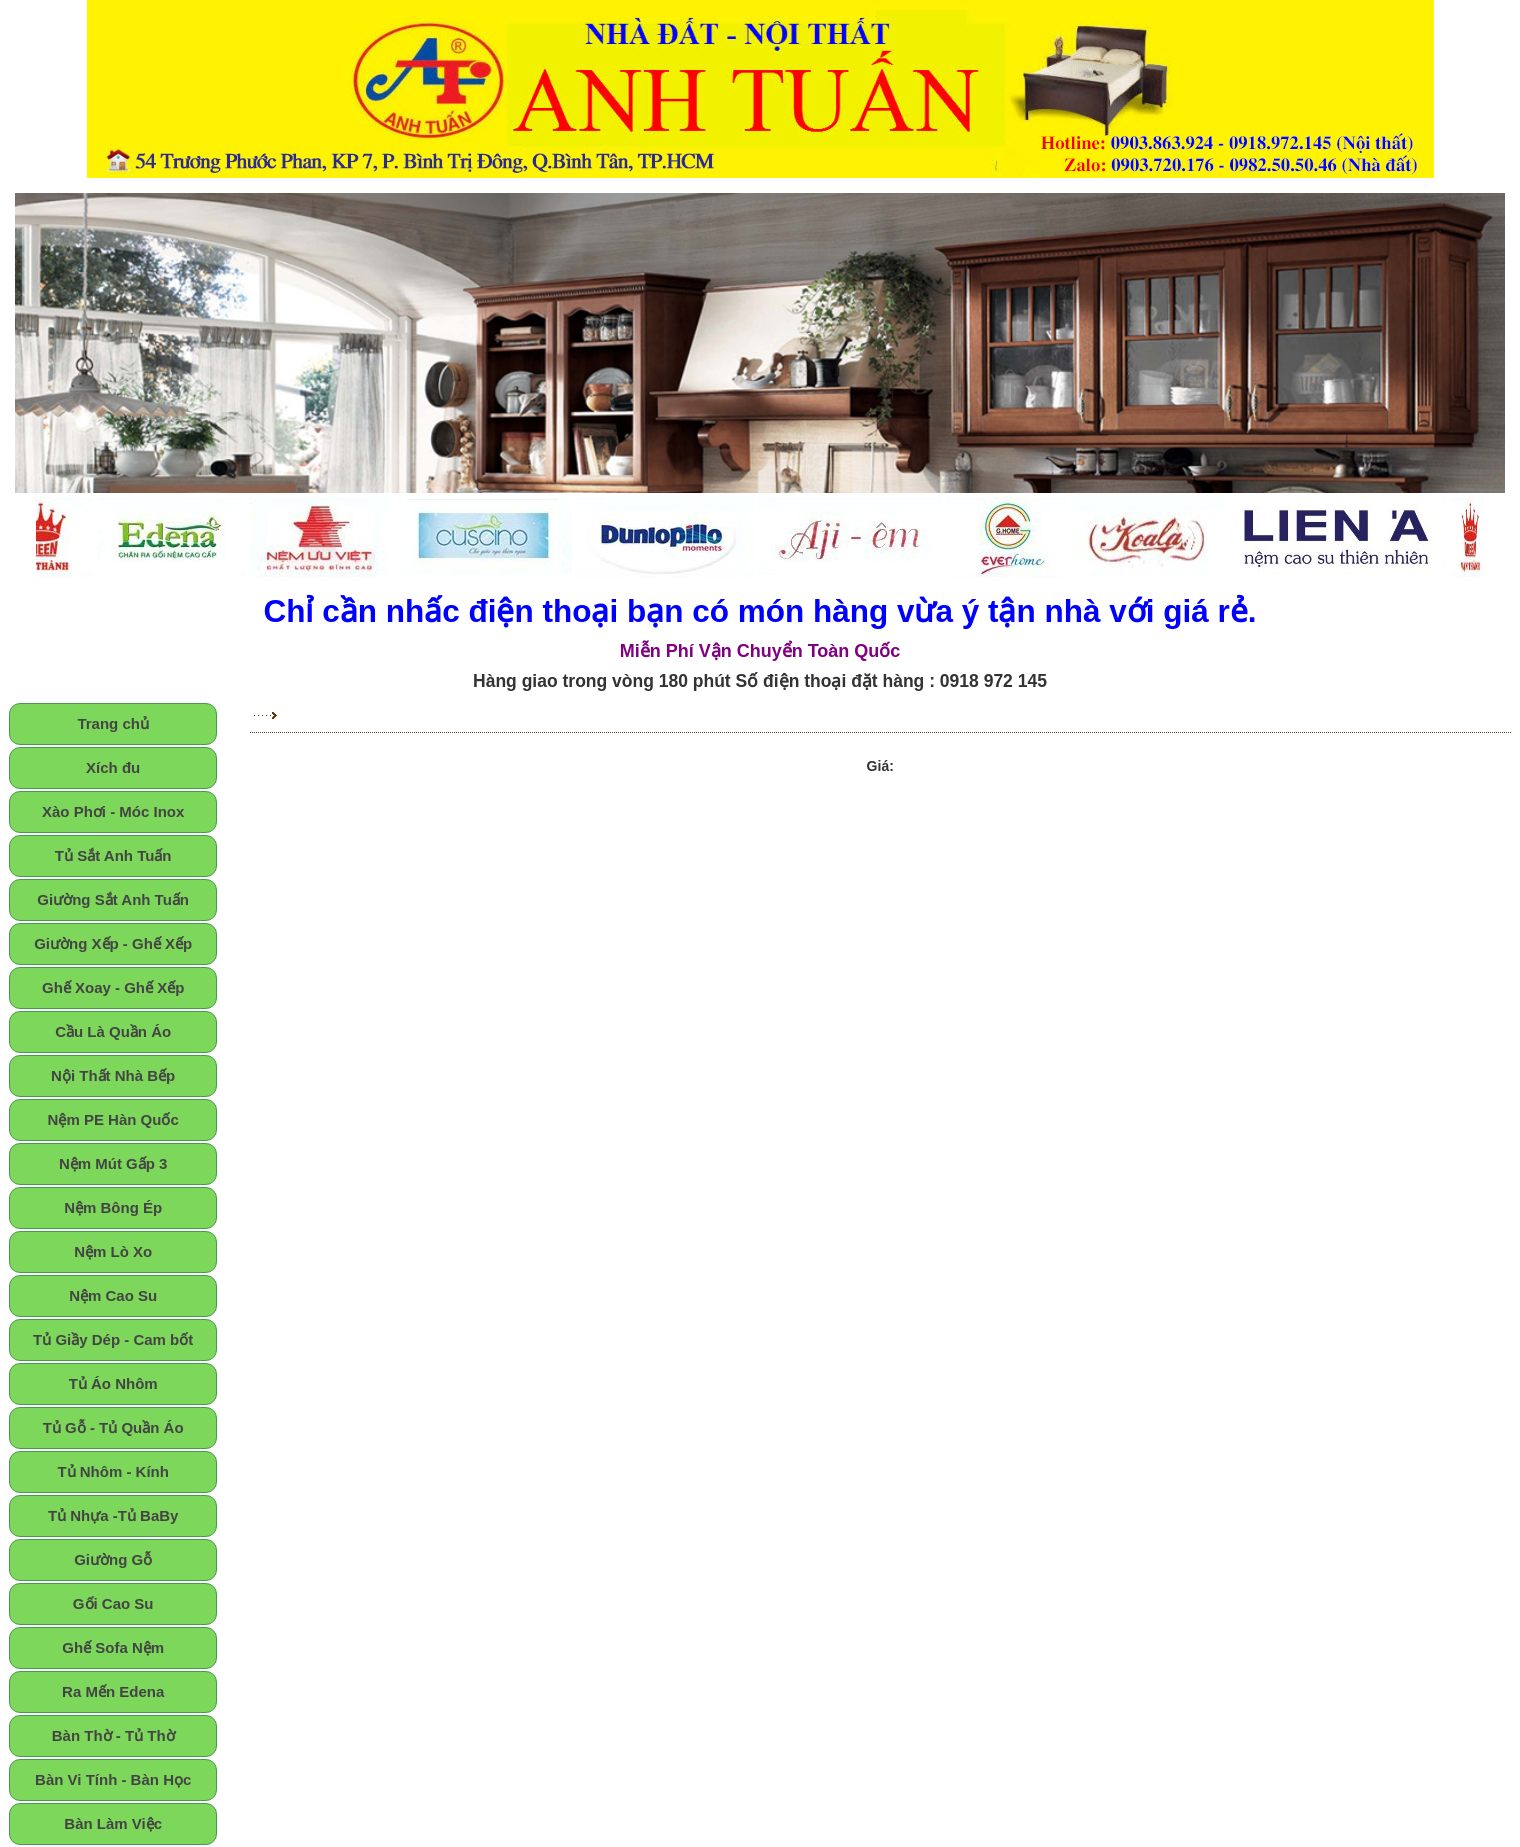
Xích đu (113, 767)
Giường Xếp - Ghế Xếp (113, 943)
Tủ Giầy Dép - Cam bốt (113, 1339)
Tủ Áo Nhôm (113, 1383)
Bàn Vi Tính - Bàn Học (113, 1779)
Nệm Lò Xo (113, 1251)
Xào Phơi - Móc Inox (113, 811)
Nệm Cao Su (113, 1295)
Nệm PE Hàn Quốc (113, 1119)
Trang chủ (113, 723)
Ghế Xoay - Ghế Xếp (113, 987)
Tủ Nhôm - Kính (112, 1471)
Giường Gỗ (113, 1559)
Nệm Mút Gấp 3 (113, 1163)
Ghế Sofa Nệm (113, 1647)
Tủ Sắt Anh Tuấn (113, 855)
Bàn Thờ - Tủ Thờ (113, 1735)
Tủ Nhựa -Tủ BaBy (113, 1515)
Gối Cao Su (113, 1603)
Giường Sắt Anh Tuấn (113, 899)
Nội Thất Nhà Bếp (113, 1075)
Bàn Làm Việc (113, 1823)
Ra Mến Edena (113, 1691)
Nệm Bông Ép (113, 1207)
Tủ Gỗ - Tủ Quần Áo (113, 1427)
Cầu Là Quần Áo (113, 1031)
